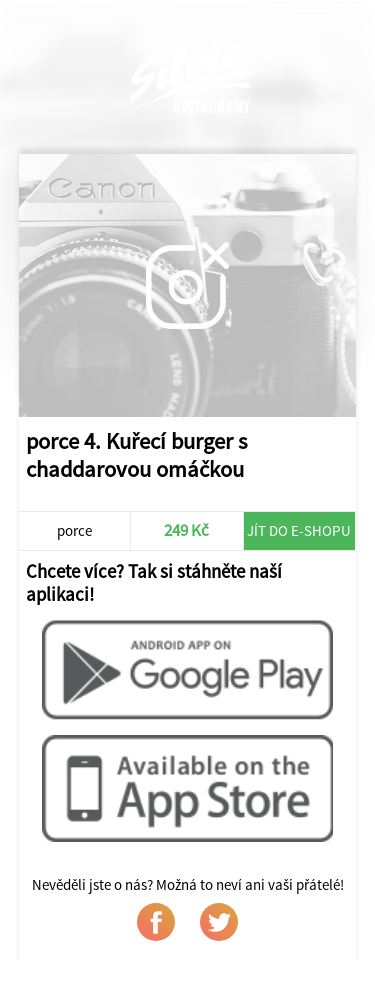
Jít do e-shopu (299, 530)
